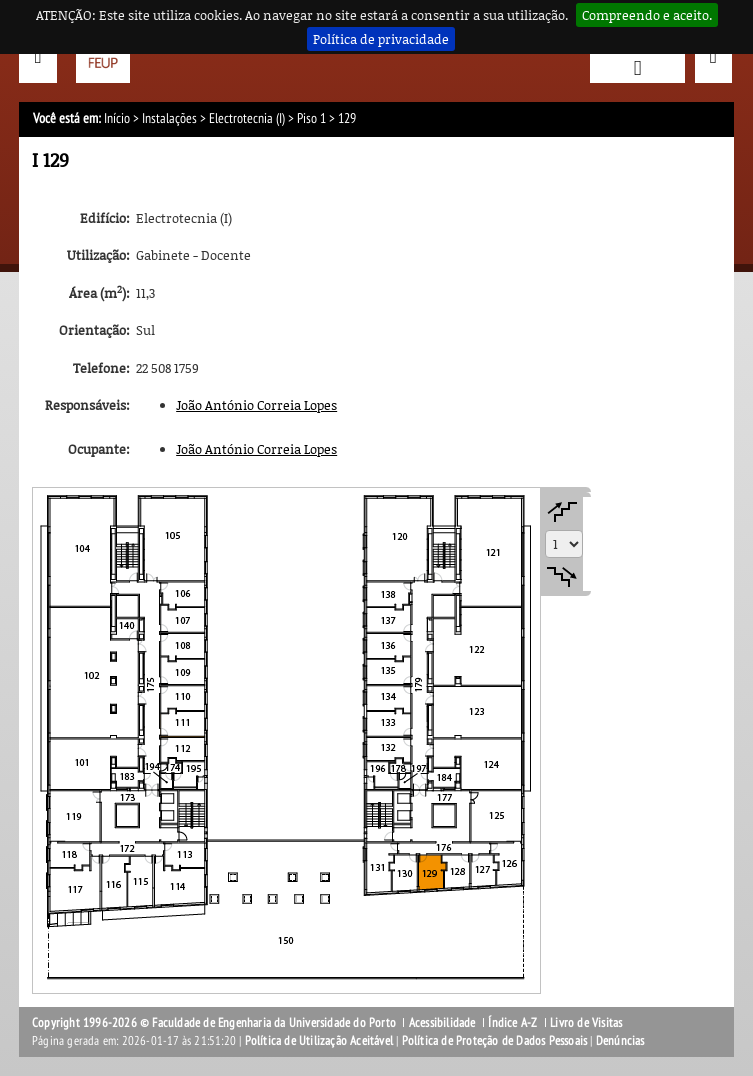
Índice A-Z (512, 1023)
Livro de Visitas (586, 1023)
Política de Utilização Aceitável (319, 1041)
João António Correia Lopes (256, 405)
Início (117, 118)
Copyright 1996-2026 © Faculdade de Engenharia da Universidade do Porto (214, 1023)
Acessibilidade (442, 1023)
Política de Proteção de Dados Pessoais (495, 1041)
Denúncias (620, 1041)
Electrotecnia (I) (247, 118)
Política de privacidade (381, 39)
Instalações (169, 118)
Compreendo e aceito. (647, 15)
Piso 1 (311, 118)
